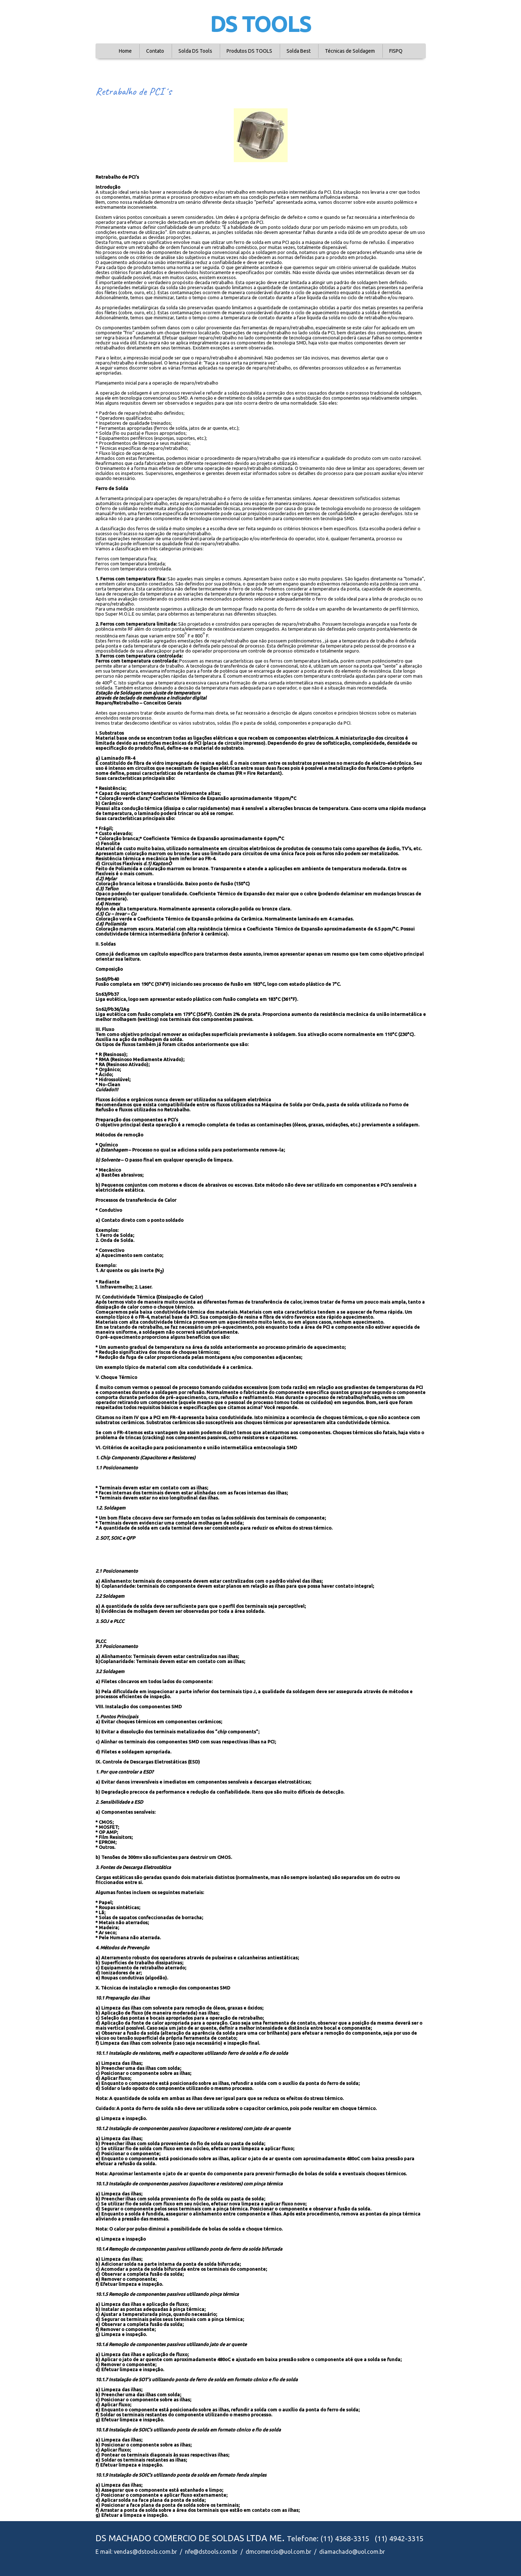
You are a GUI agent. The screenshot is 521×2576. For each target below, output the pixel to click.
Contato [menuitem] (155, 51)
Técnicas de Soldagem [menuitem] (350, 51)
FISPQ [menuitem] (396, 51)
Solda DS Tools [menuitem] (195, 51)
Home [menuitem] (125, 51)
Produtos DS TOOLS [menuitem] (249, 51)
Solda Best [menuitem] (299, 51)
